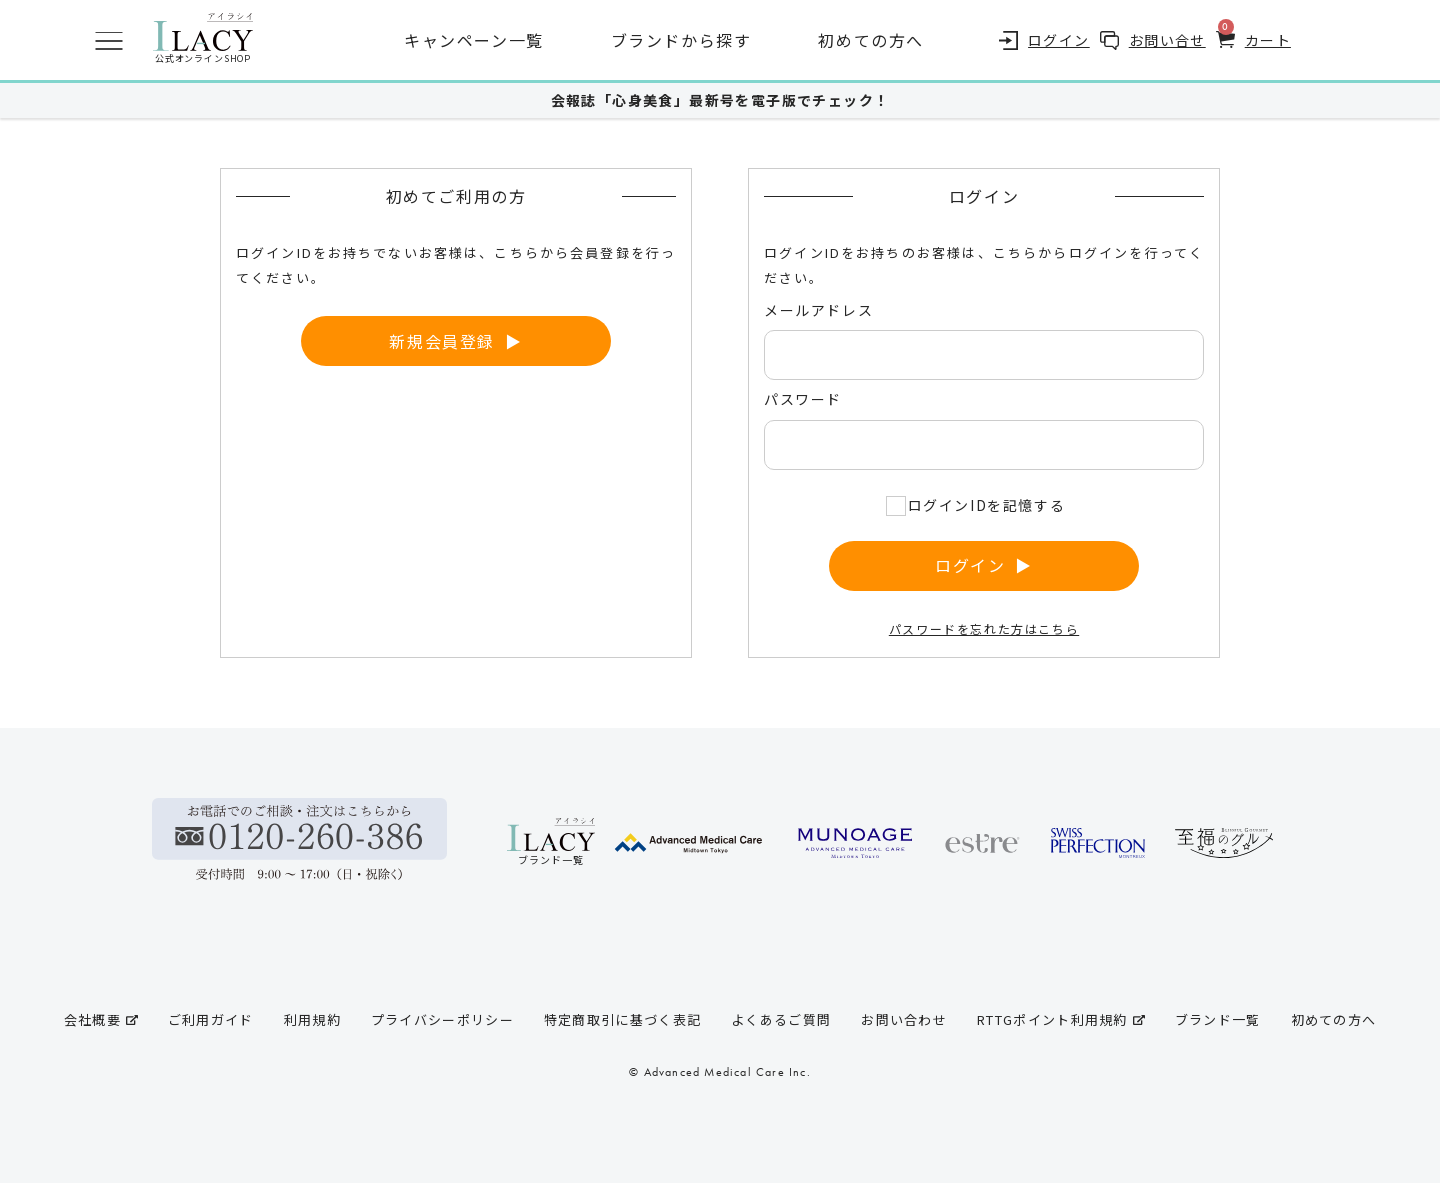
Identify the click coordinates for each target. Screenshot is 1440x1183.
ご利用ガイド (211, 1019)
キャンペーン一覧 (474, 40)
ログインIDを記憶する (987, 505)
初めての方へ (871, 40)
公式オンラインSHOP (203, 39)
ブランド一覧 (1218, 1019)
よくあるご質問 (781, 1019)
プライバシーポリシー (442, 1019)
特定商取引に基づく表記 (622, 1019)
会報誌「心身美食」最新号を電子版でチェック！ (720, 100)
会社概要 (101, 1019)
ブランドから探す (681, 40)
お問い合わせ (904, 1019)
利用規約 (312, 1019)
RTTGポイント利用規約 (1061, 1019)
